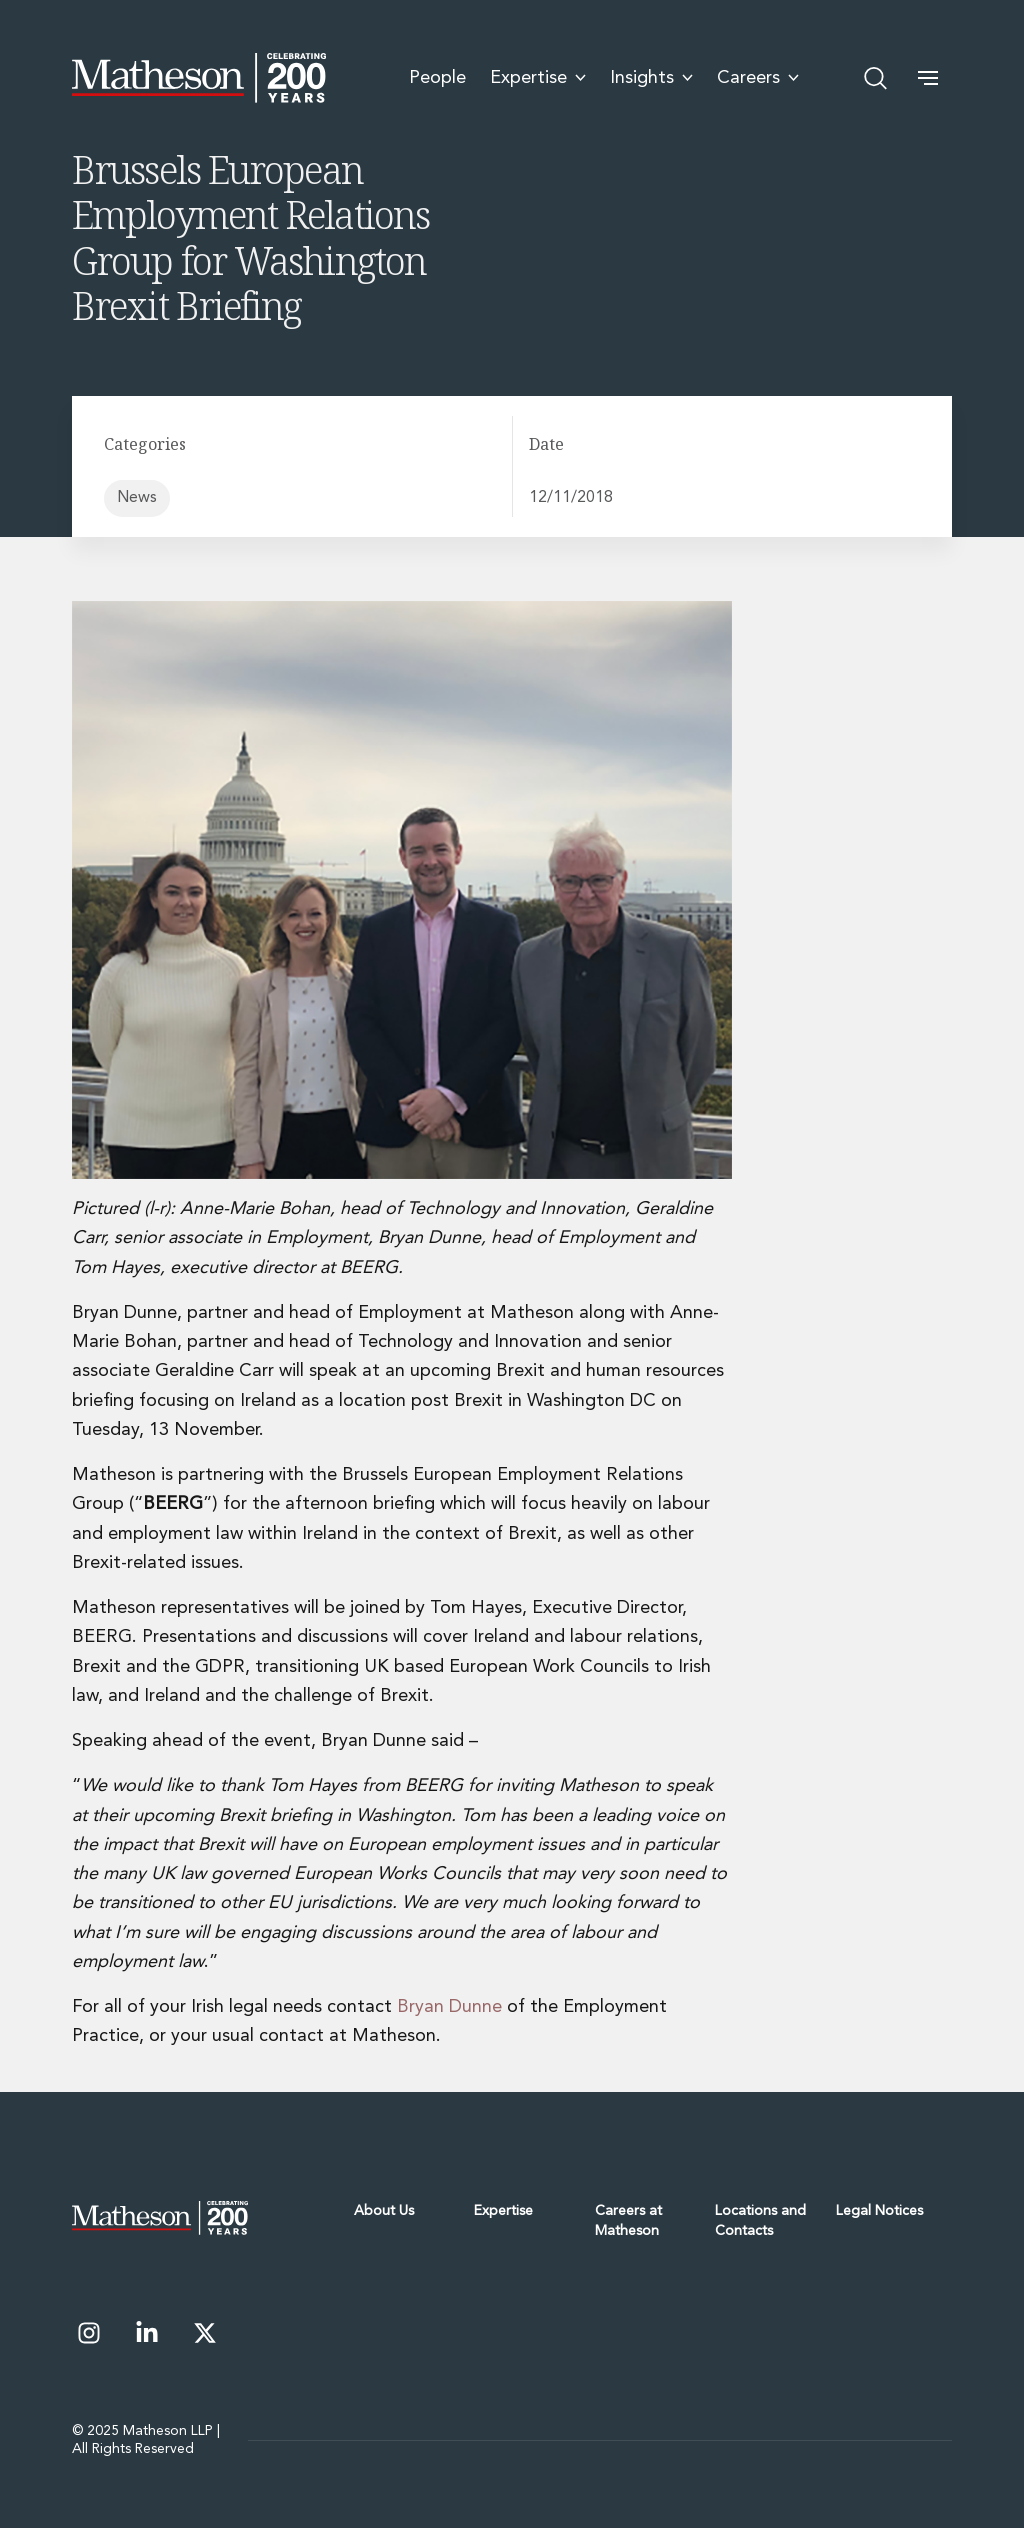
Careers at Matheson (628, 2221)
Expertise (503, 2211)
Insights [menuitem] (651, 78)
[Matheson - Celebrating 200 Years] (199, 78)
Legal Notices (879, 2211)
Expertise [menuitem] (538, 78)
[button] (928, 78)
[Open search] (876, 78)
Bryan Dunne (449, 2007)
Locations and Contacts (760, 2221)
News (137, 498)
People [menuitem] (437, 78)
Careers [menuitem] (758, 78)
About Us (384, 2211)
